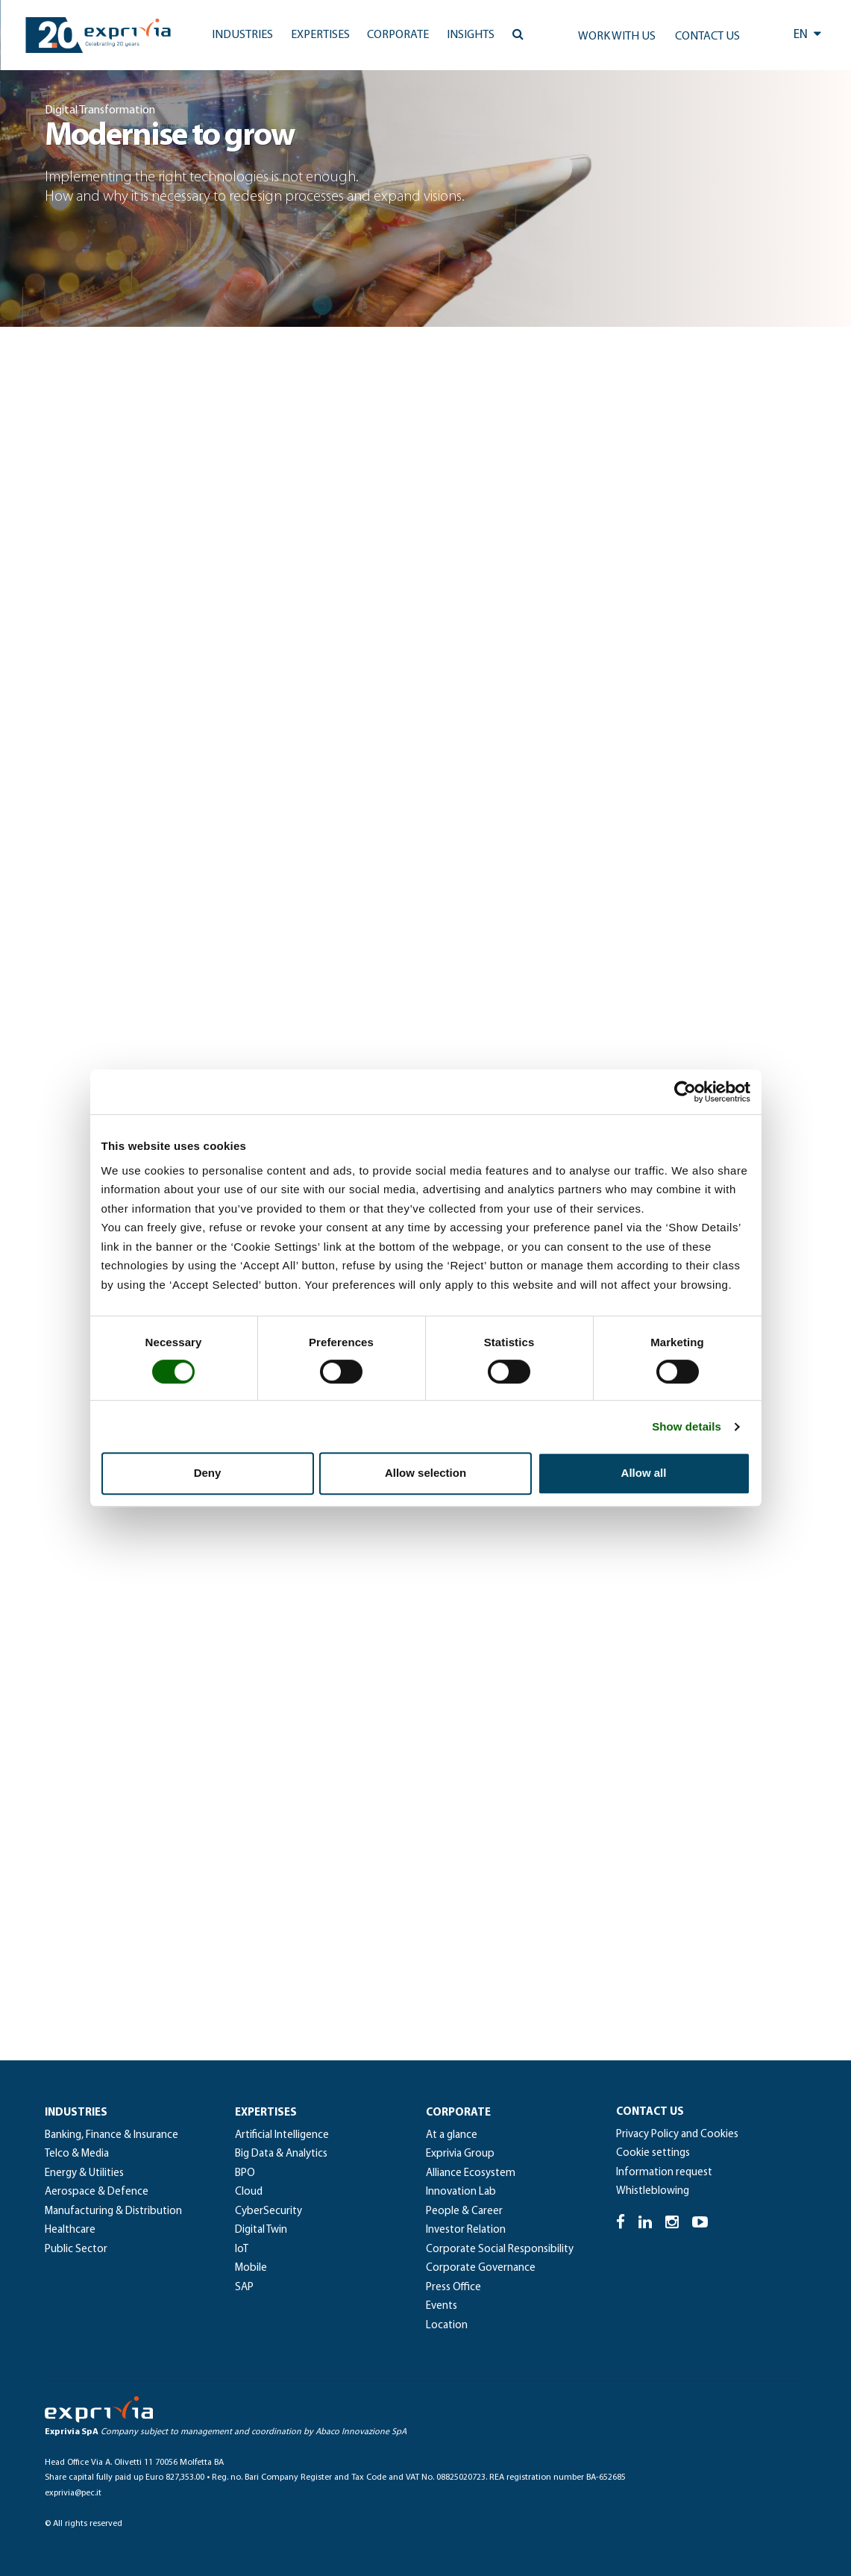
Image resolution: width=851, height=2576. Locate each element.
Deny (208, 1472)
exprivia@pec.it (73, 2493)
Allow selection (425, 1472)
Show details (686, 1426)
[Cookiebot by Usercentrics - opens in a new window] (685, 1092)
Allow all (644, 1472)
